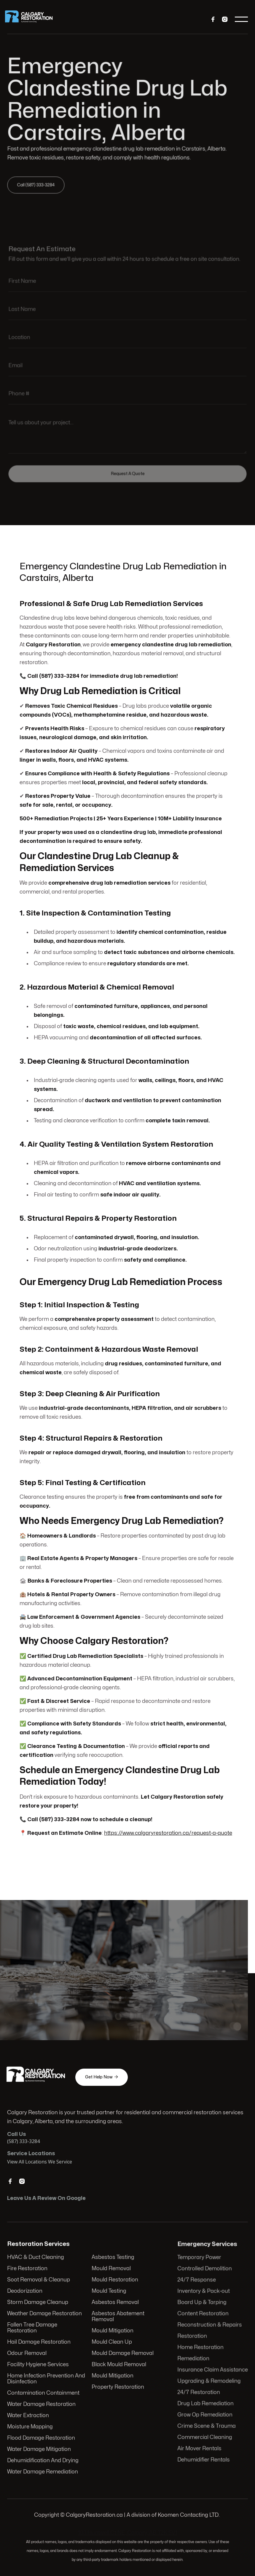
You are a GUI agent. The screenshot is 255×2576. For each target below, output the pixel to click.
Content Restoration (203, 2314)
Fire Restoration (28, 2269)
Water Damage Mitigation (39, 2448)
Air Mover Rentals (199, 2446)
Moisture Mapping (30, 2426)
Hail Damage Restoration (39, 2342)
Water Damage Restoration (42, 2403)
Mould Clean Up (112, 2342)
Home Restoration (200, 2347)
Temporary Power (199, 2259)
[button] (241, 19)
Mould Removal (111, 2269)
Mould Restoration (115, 2280)
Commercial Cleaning (205, 2435)
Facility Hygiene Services (38, 2364)
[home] (33, 19)
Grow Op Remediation (205, 2414)
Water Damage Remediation (43, 2470)
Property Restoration (118, 2386)
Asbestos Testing (113, 2258)
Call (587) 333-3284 (37, 184)
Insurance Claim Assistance (212, 2369)
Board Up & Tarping (202, 2303)
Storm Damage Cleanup (38, 2302)
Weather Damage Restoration (45, 2314)
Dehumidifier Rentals (204, 2458)
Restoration (192, 2336)
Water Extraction (29, 2414)
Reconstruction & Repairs (209, 2325)
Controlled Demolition (205, 2270)
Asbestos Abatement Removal (118, 2317)
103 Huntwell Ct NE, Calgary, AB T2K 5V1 (127, 2532)
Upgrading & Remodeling (209, 2380)
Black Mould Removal (119, 2364)
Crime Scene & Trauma (206, 2425)
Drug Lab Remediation (205, 2402)
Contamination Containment (44, 2392)
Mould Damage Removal (122, 2353)
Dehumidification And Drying (43, 2459)
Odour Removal (27, 2353)
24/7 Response (197, 2281)
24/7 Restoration (199, 2391)
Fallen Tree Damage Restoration (33, 2328)
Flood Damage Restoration (41, 2437)
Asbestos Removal (115, 2302)
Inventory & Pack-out (204, 2292)
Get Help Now (101, 2077)
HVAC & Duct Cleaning (36, 2258)
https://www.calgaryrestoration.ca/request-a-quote (168, 1830)
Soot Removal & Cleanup (39, 2280)
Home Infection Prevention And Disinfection (46, 2378)
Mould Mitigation (112, 2331)
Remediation (193, 2358)
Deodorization (25, 2291)
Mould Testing (109, 2291)
